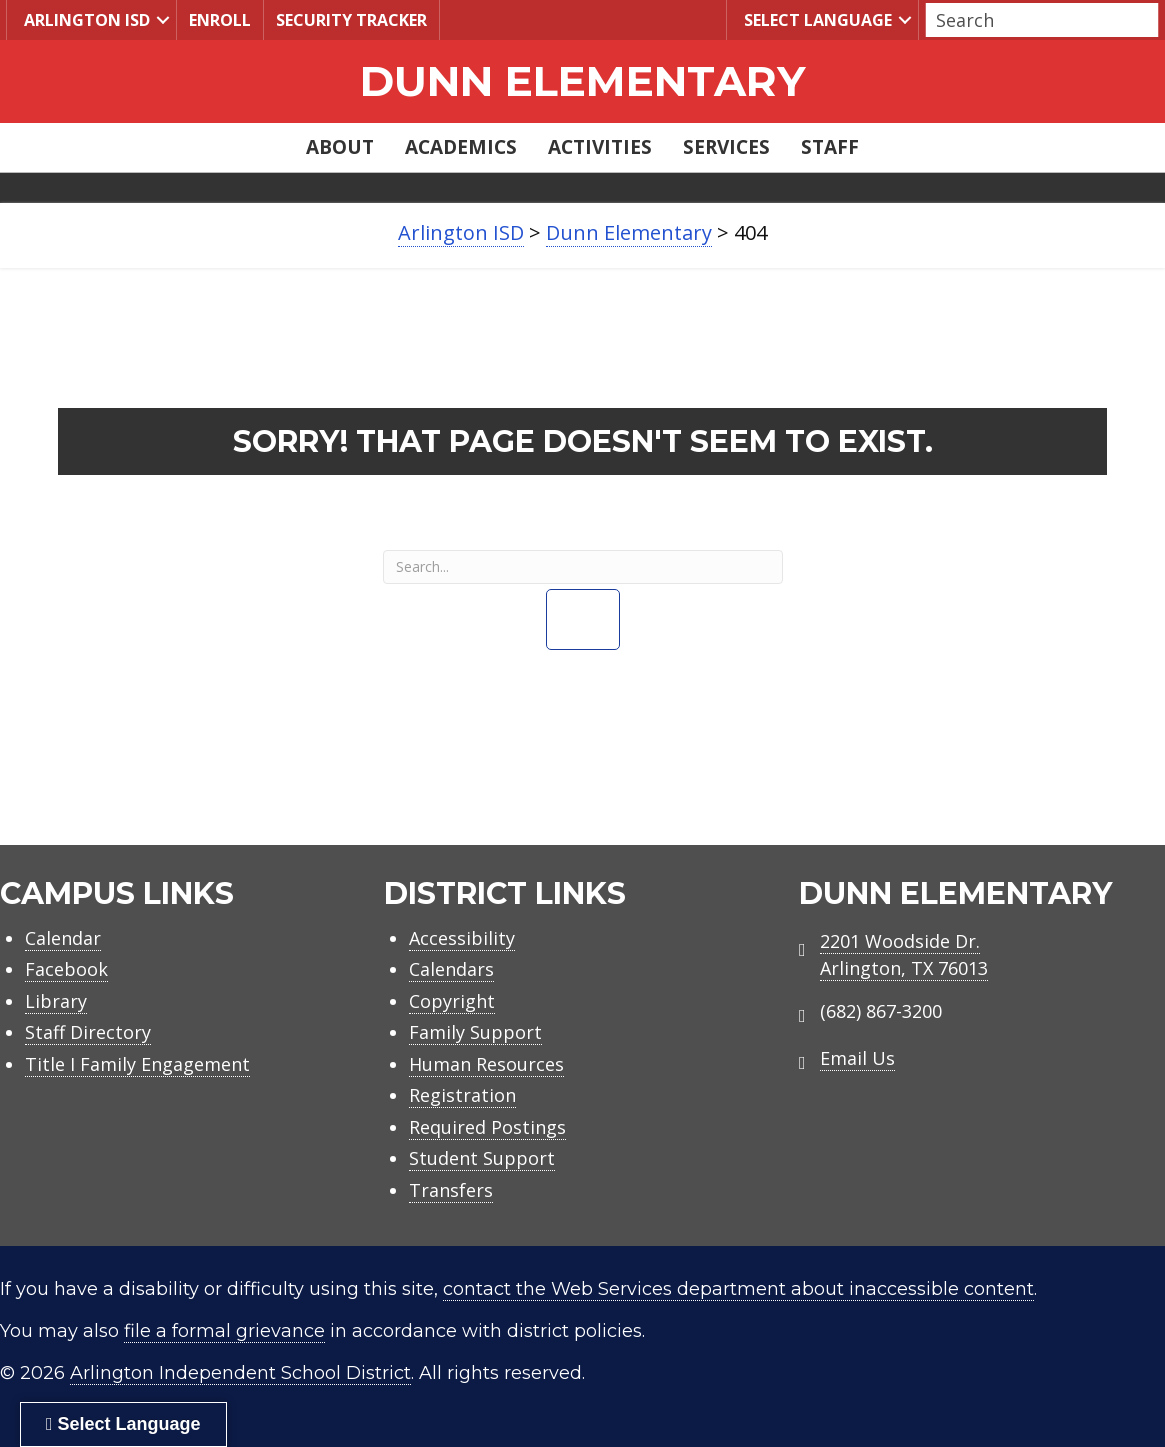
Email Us (857, 1058)
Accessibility (462, 938)
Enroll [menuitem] (220, 20)
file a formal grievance (224, 1331)
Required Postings (487, 1127)
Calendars (451, 969)
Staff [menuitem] (830, 147)
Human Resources (486, 1064)
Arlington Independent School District (240, 1373)
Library (56, 1001)
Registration (462, 1095)
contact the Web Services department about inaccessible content (738, 1289)
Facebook (66, 969)
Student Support (482, 1158)
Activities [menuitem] (600, 147)
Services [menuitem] (726, 147)
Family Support (475, 1032)
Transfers (451, 1190)
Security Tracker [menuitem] (351, 20)
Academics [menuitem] (461, 147)
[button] (163, 20)
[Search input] (1037, 20)
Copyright (452, 1001)
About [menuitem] (340, 147)
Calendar (63, 938)
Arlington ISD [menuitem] (84, 19)
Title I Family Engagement (137, 1064)
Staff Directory (88, 1032)
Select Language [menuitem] (815, 19)
